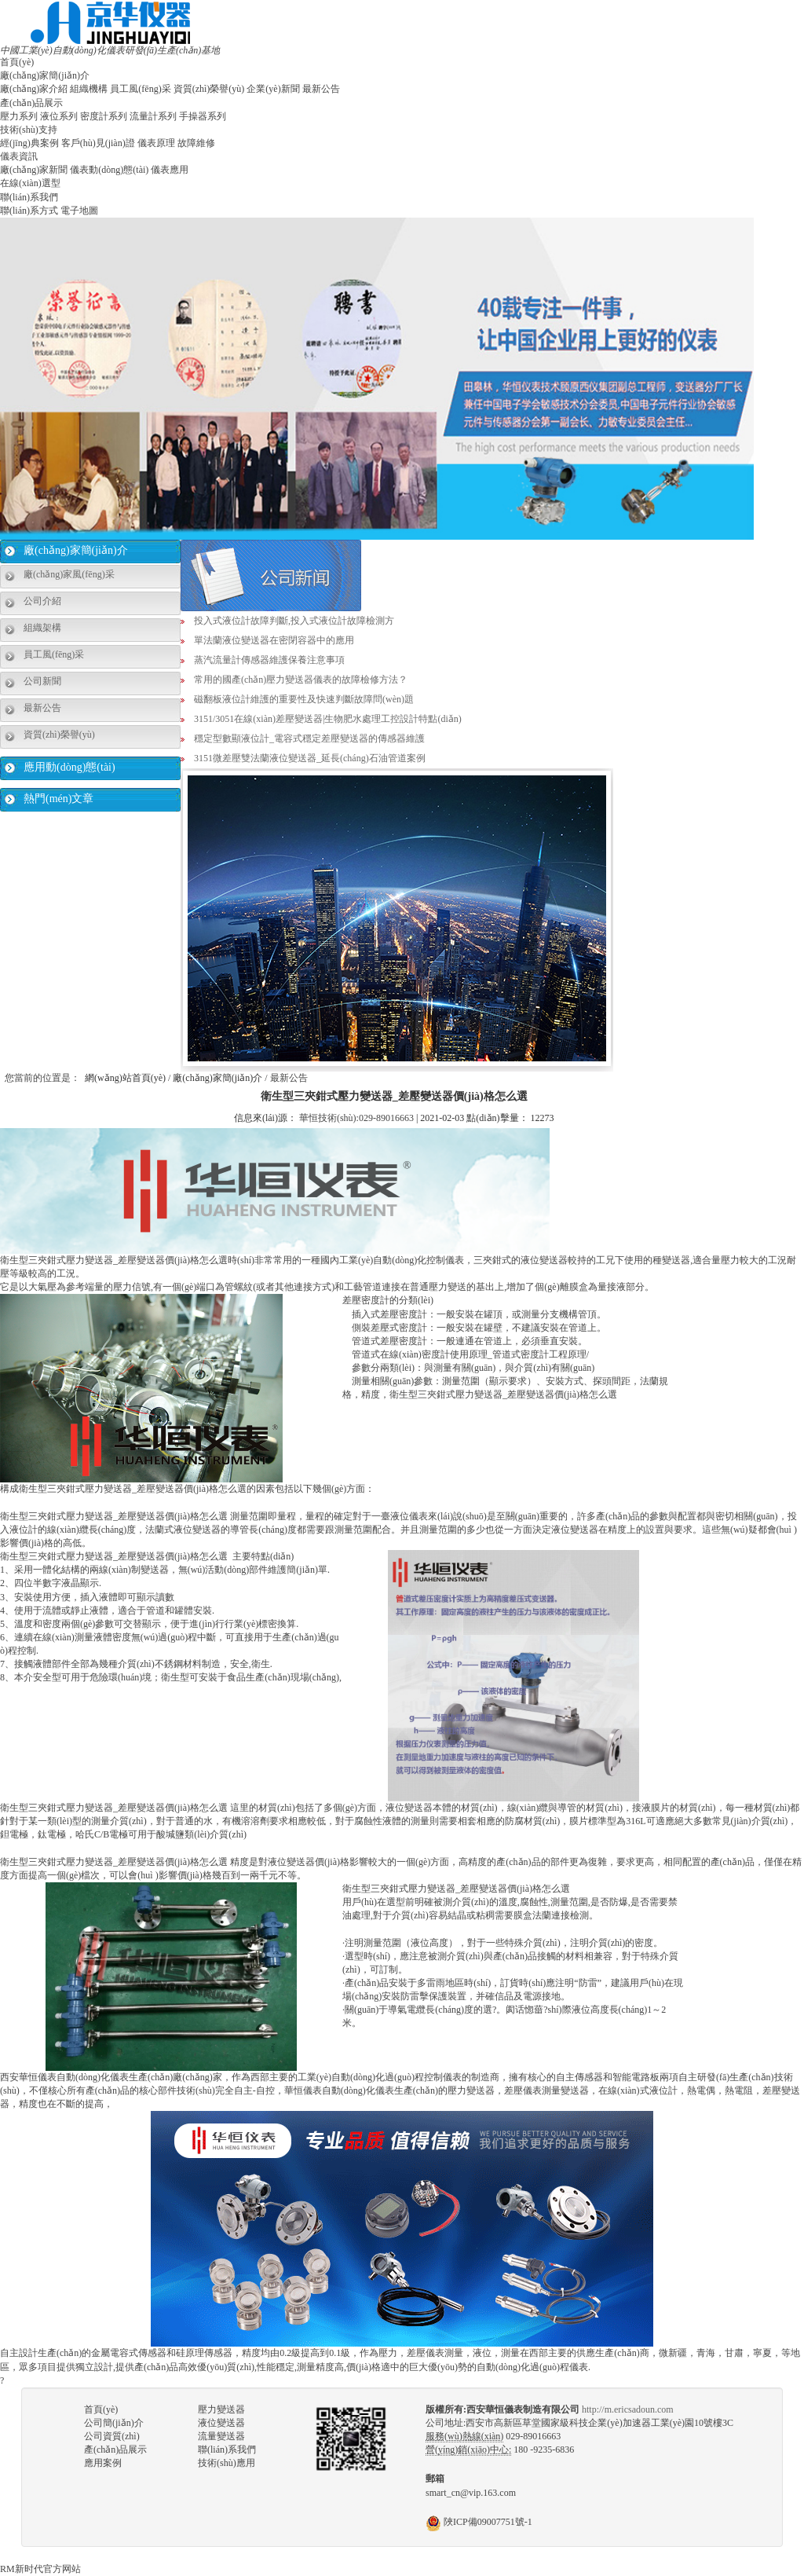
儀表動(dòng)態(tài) (109, 169)
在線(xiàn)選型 (30, 183)
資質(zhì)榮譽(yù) (209, 88)
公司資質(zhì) (112, 2436)
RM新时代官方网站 (40, 2568)
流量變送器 (221, 2436)
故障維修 (196, 142)
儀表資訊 (19, 156)
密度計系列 (103, 116)
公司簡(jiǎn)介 (114, 2422)
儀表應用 (169, 169)
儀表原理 (156, 142)
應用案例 (103, 2462)
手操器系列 (202, 116)
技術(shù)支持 (28, 129)
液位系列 (59, 116)
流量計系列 (153, 116)
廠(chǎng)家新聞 (34, 169)
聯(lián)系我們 (29, 197)
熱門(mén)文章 (58, 798)
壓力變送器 (221, 2409)
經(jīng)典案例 (29, 142)
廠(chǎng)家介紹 (34, 88)
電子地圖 (79, 210)
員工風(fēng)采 (140, 88)
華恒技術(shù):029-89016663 (356, 1117)
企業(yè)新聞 (273, 88)
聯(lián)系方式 (29, 210)
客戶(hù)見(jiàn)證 (98, 142)
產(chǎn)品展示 (31, 102)
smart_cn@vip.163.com (471, 2492)
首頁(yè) (17, 62)
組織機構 (89, 88)
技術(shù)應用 (226, 2462)
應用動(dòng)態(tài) (69, 767)
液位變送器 (221, 2422)
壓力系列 (19, 116)
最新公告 (321, 88)
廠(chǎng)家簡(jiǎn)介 (45, 75)
